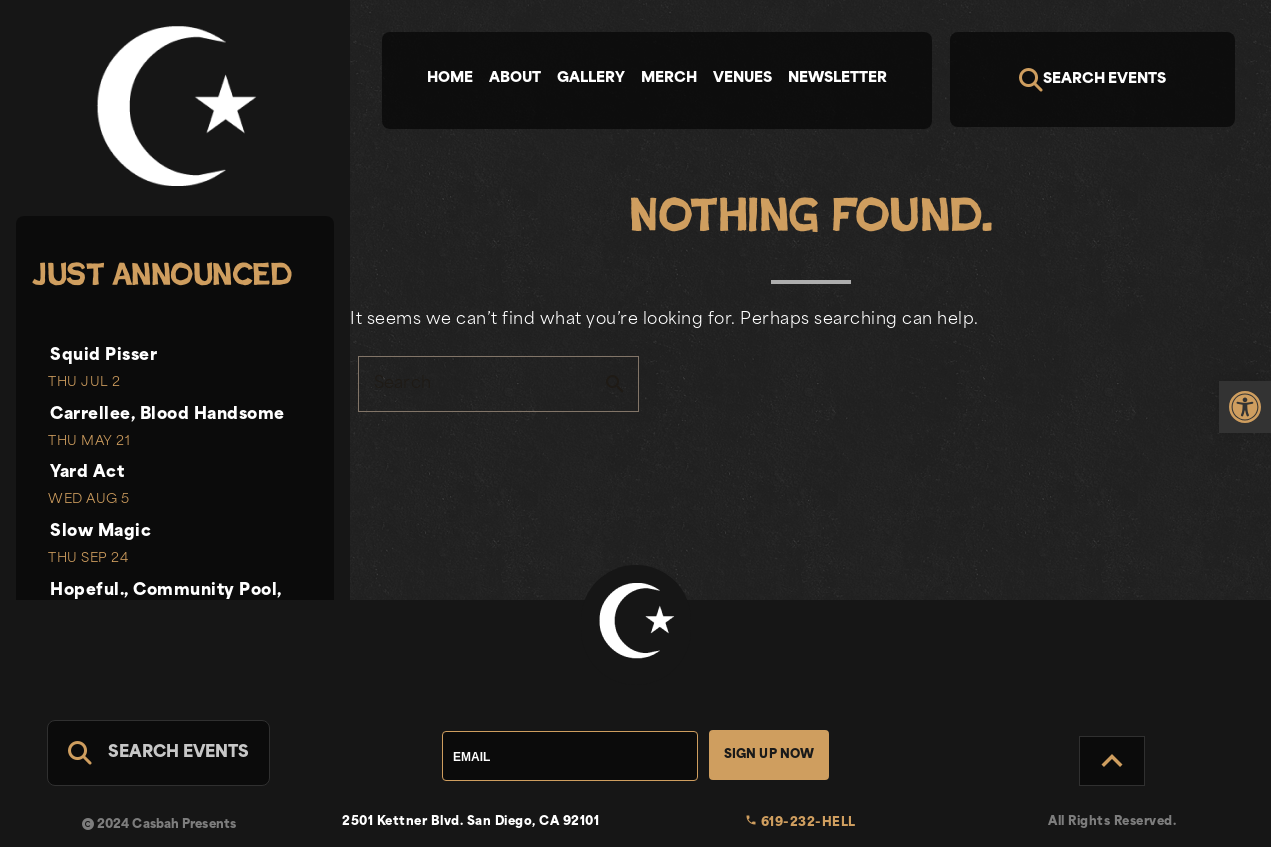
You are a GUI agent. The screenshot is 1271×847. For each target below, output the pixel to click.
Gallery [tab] (591, 78)
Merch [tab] (669, 78)
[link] (1245, 407)
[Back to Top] (1112, 761)
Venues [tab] (742, 78)
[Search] (1093, 79)
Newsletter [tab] (837, 78)
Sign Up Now (769, 755)
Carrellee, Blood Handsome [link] (167, 415)
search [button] (615, 384)
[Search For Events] (158, 753)
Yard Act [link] (87, 473)
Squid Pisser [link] (103, 356)
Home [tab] (450, 78)
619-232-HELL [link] (800, 823)
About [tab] (515, 78)
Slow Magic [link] (100, 532)
